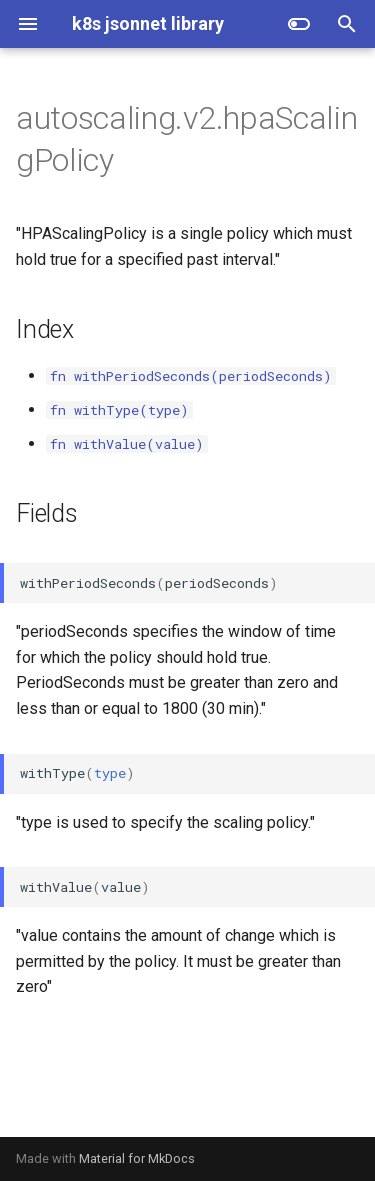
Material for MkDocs (137, 1158)
